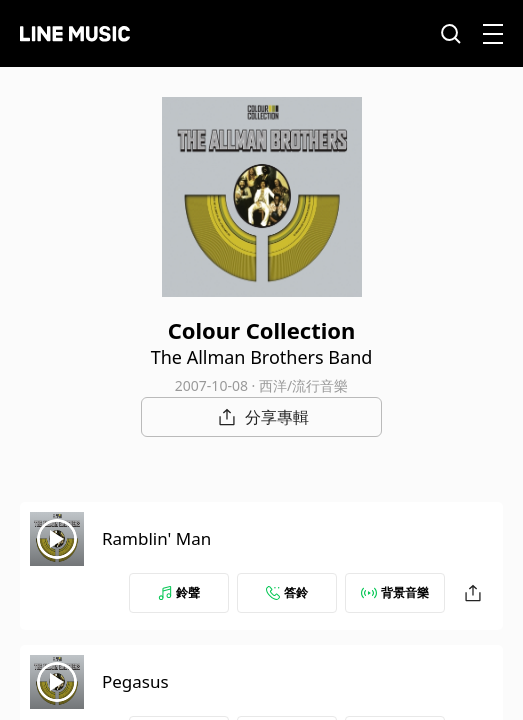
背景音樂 (395, 592)
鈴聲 (179, 592)
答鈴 (287, 592)
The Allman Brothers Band (262, 357)
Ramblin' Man (156, 538)
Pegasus (135, 681)
